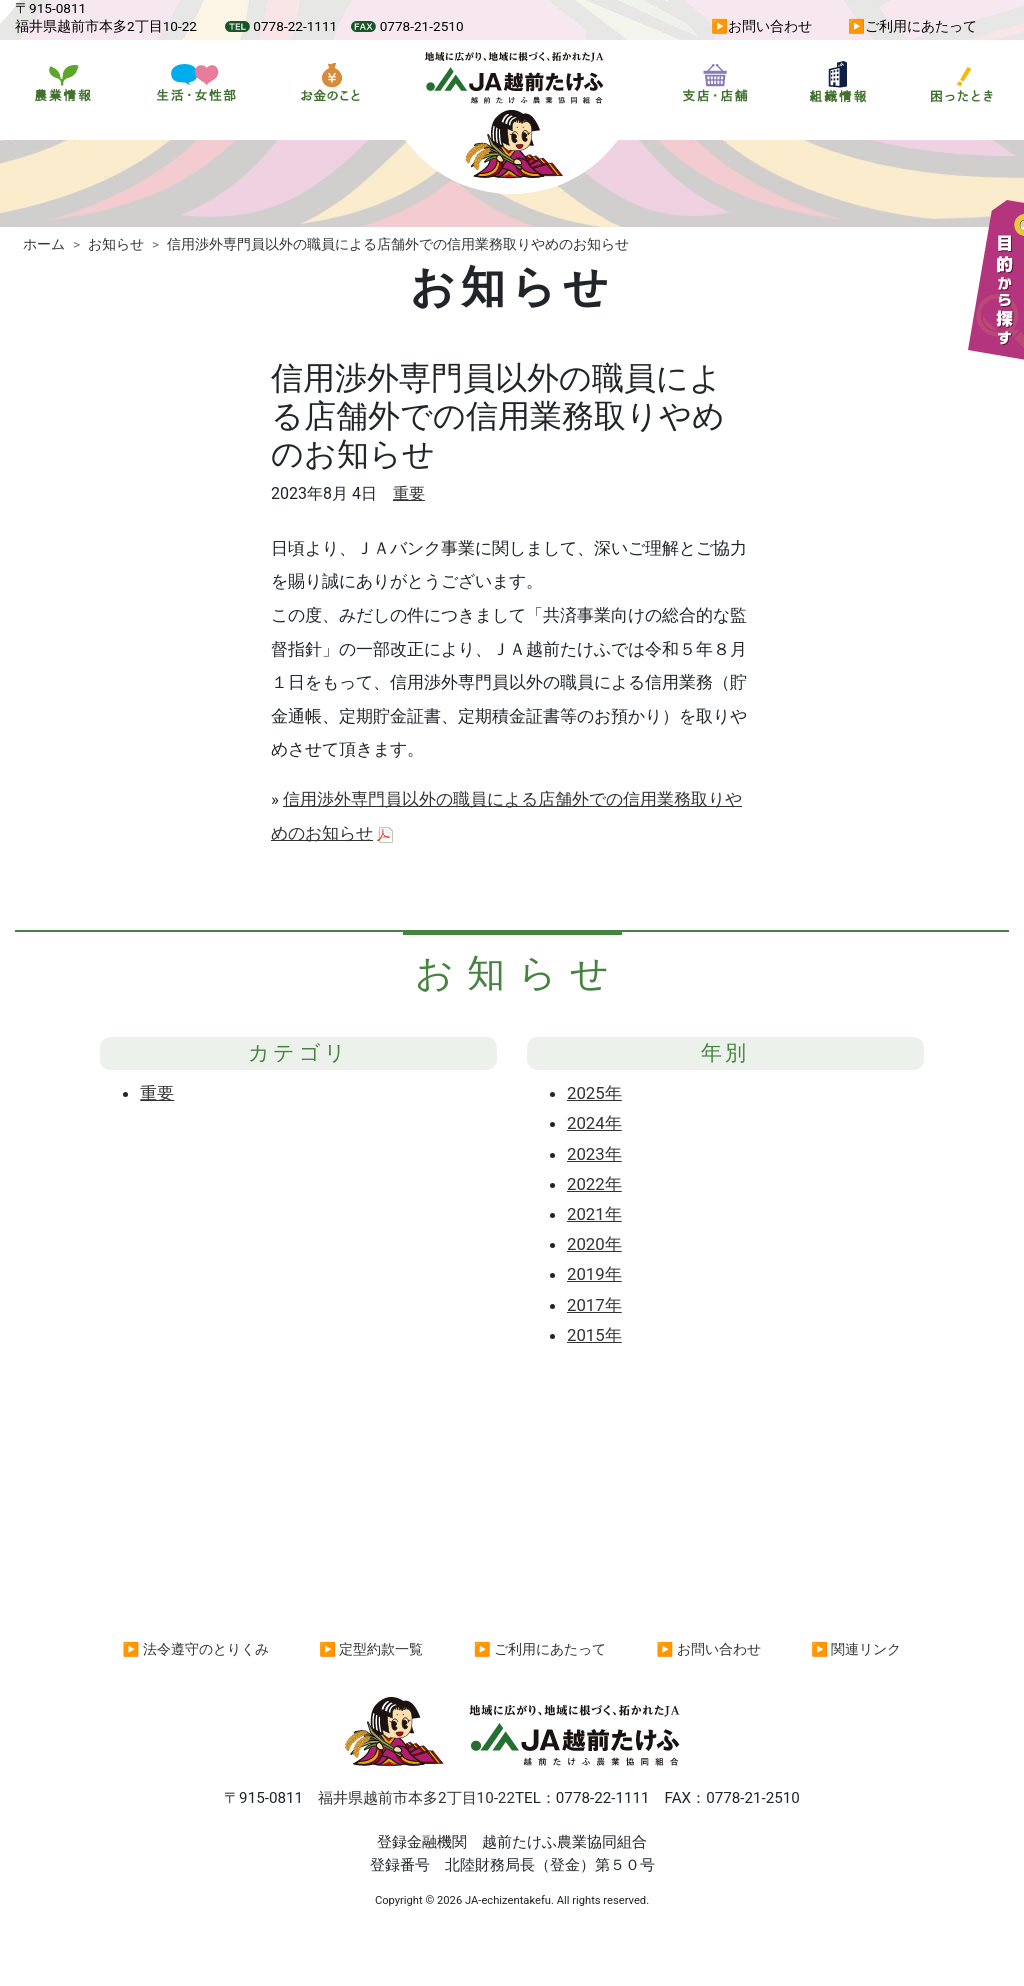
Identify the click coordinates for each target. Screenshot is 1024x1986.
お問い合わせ (770, 26)
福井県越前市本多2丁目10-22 (416, 1798)
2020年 (594, 1244)
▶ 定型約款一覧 (371, 1649)
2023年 (594, 1154)
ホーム (44, 244)
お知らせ (116, 244)
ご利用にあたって (921, 26)
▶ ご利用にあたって (540, 1649)
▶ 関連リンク (856, 1649)
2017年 (594, 1305)
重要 (409, 493)
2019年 (594, 1274)
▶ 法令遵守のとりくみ (196, 1649)
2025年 (594, 1093)
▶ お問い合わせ (709, 1649)
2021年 (594, 1214)
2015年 (594, 1335)
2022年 (594, 1184)
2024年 (594, 1123)
